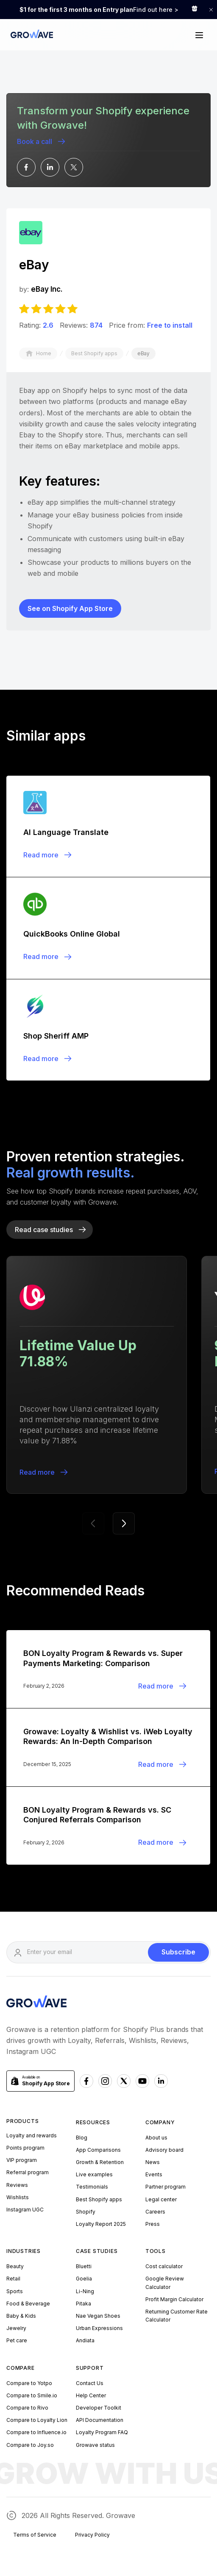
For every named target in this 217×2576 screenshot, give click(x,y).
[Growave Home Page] (29, 35)
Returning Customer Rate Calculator (176, 2315)
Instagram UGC (25, 2209)
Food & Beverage (28, 2303)
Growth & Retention (100, 2162)
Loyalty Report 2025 (101, 2224)
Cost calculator (164, 2266)
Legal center (161, 2199)
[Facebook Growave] (86, 2081)
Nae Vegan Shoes (98, 2316)
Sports (14, 2291)
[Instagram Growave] (105, 2081)
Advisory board (164, 2150)
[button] (199, 35)
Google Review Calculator (164, 2282)
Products (22, 2121)
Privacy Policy (92, 2535)
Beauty (15, 2266)
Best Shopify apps (99, 2199)
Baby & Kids (21, 2316)
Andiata (85, 2340)
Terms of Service (34, 2535)
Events (153, 2174)
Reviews (17, 2185)
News (152, 2162)
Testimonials (92, 2187)
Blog (81, 2137)
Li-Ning (85, 2291)
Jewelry (16, 2328)
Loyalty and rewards (31, 2135)
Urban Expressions (99, 2328)
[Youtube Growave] (142, 2081)
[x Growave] (124, 2081)
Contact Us (89, 2383)
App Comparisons (98, 2150)
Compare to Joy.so (30, 2445)
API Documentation (99, 2420)
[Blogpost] (108, 826)
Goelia (84, 2278)
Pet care (16, 2340)
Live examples (94, 2174)
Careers (155, 2211)
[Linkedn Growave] (161, 2081)
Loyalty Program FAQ (102, 2432)
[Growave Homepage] (36, 2003)
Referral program (27, 2172)
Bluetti (84, 2266)
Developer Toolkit (98, 2408)
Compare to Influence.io (36, 2432)
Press (152, 2224)
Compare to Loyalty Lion (36, 2420)
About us (156, 2137)
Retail (13, 2278)
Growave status (95, 2445)
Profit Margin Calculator (174, 2299)
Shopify (85, 2211)
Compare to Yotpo (29, 2383)
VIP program (21, 2160)
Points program (25, 2148)
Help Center (91, 2395)
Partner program (165, 2187)
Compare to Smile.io (31, 2395)
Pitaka (83, 2303)
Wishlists (17, 2197)
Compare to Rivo (27, 2408)
